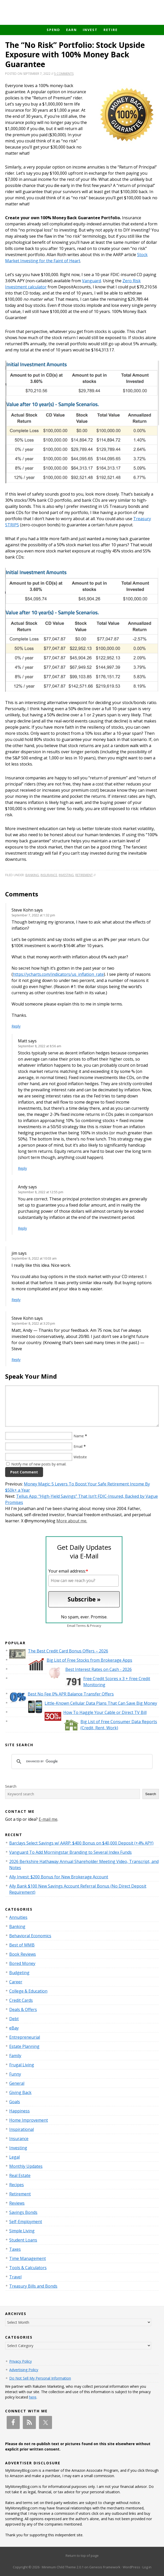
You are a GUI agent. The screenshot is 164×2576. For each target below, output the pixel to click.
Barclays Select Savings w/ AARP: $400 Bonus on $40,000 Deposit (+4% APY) (81, 1843)
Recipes (16, 2184)
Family (15, 2055)
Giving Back (20, 2092)
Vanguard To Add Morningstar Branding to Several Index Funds (70, 1852)
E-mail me (48, 1819)
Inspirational (21, 2129)
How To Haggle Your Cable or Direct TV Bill (105, 1712)
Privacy (95, 1625)
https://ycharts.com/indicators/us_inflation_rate (58, 974)
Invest (90, 29)
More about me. (71, 1521)
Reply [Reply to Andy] (22, 1228)
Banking (32, 875)
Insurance (48, 875)
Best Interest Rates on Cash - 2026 (98, 1669)
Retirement (84, 875)
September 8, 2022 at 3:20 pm (33, 1323)
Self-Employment (25, 2221)
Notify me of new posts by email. (38, 1464)
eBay (14, 2028)
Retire (111, 29)
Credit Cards (21, 2000)
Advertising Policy (23, 2369)
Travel (15, 2277)
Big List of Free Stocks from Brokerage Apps (89, 1660)
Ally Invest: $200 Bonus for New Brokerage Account (58, 1877)
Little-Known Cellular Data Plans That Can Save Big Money (101, 1703)
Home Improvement (28, 2120)
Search (10, 1786)
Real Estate (19, 2175)
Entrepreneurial (24, 2037)
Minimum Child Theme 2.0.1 (63, 2567)
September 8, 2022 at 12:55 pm (40, 1192)
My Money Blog (82, 15)
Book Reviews (22, 1954)
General (16, 2083)
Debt (14, 2019)
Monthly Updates (26, 2166)
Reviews (17, 2203)
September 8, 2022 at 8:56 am (39, 1046)
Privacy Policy (20, 2361)
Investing (66, 875)
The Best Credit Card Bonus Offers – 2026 (68, 1651)
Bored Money (22, 1963)
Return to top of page (82, 2555)
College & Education (28, 1991)
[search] (81, 1761)
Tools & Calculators (28, 2267)
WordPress (131, 2567)
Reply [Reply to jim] (16, 1299)
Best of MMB (22, 1945)
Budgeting (19, 1972)
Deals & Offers (23, 2009)
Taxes (15, 2249)
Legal (14, 2157)
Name (79, 1435)
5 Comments (64, 73)
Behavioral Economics (30, 1936)
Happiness (19, 2111)
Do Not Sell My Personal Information (40, 2378)
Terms (81, 1625)
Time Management (27, 2258)
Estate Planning (24, 2046)
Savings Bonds (23, 2212)
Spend (53, 29)
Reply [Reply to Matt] (22, 1168)
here (32, 2397)
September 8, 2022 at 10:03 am (34, 1258)
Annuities (18, 1917)
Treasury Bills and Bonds (33, 2286)
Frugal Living (21, 2065)
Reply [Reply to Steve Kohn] (16, 1026)
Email (78, 1446)
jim (14, 1253)
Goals (14, 2101)
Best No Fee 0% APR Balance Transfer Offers (71, 1694)
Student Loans (23, 2240)
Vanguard (91, 281)
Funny (15, 2074)
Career (15, 1982)
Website (80, 1456)
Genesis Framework (104, 2567)
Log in (146, 2567)
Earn (71, 29)
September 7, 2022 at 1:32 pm (33, 915)
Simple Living (22, 2231)
